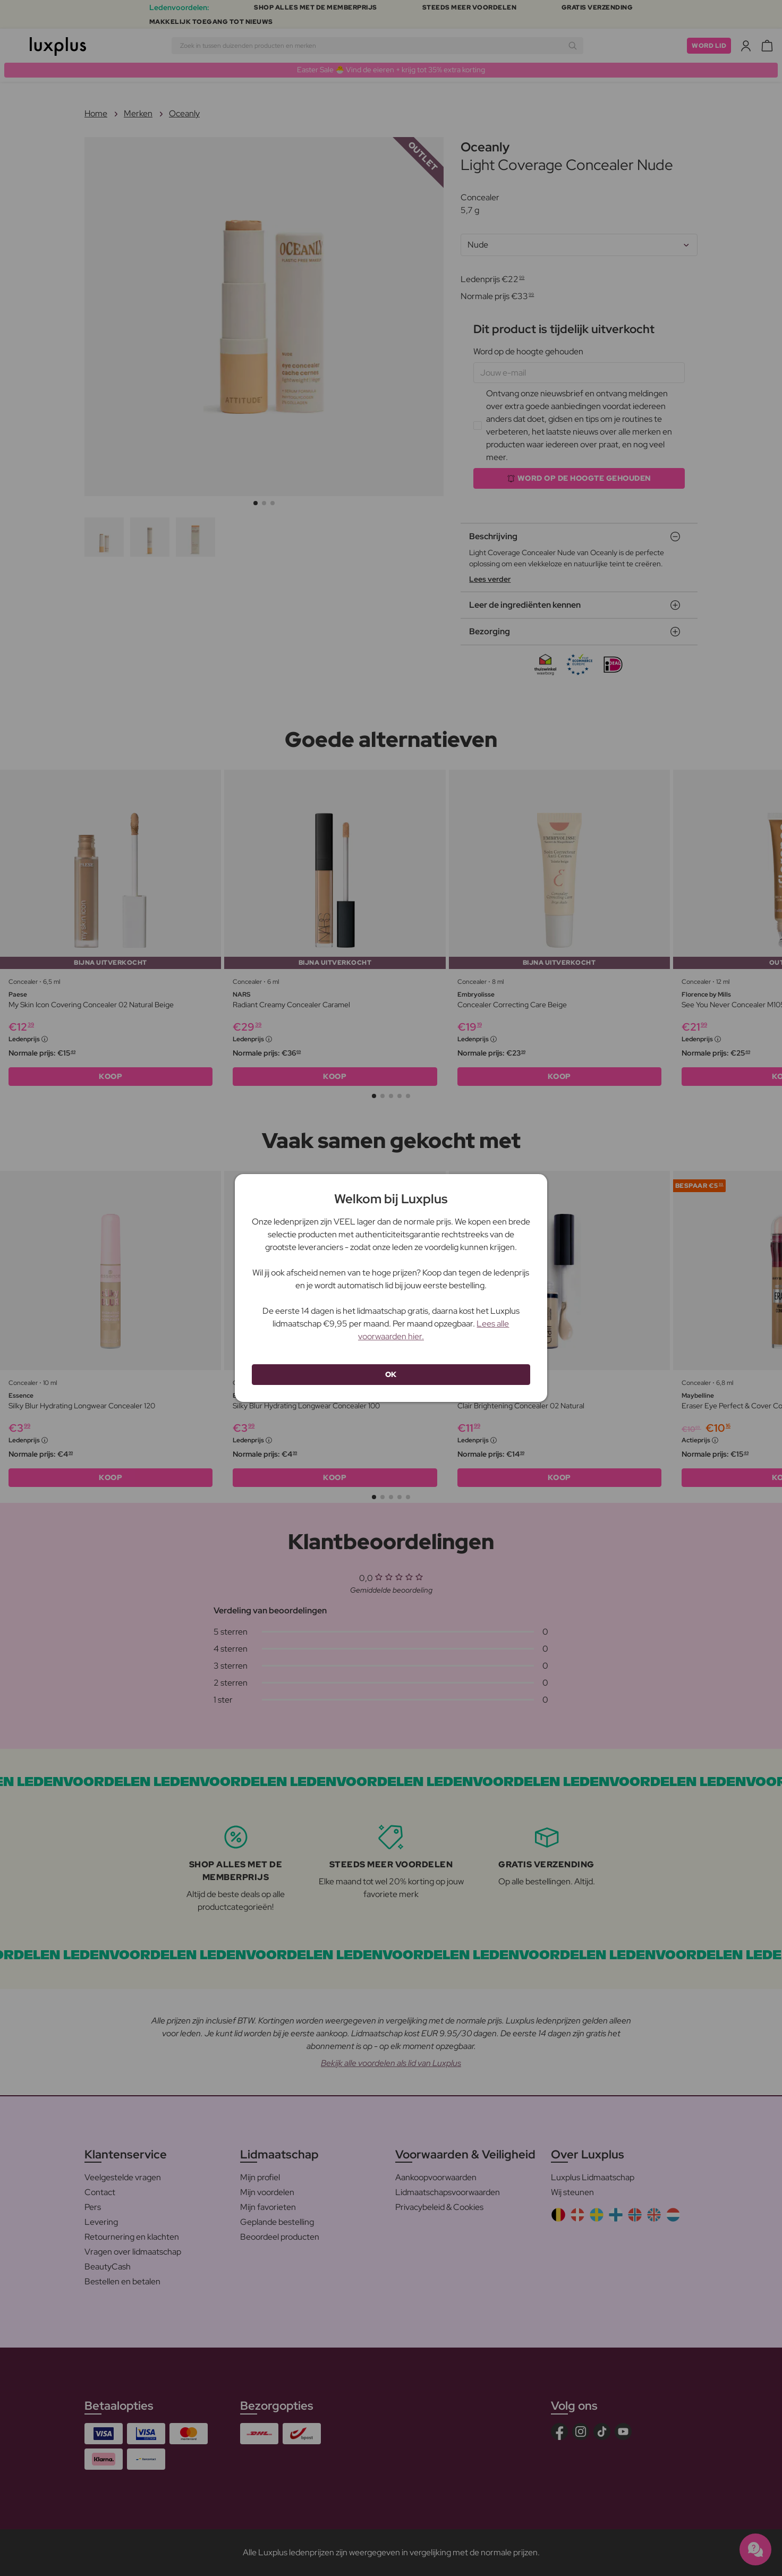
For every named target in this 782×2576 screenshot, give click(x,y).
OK (391, 1374)
